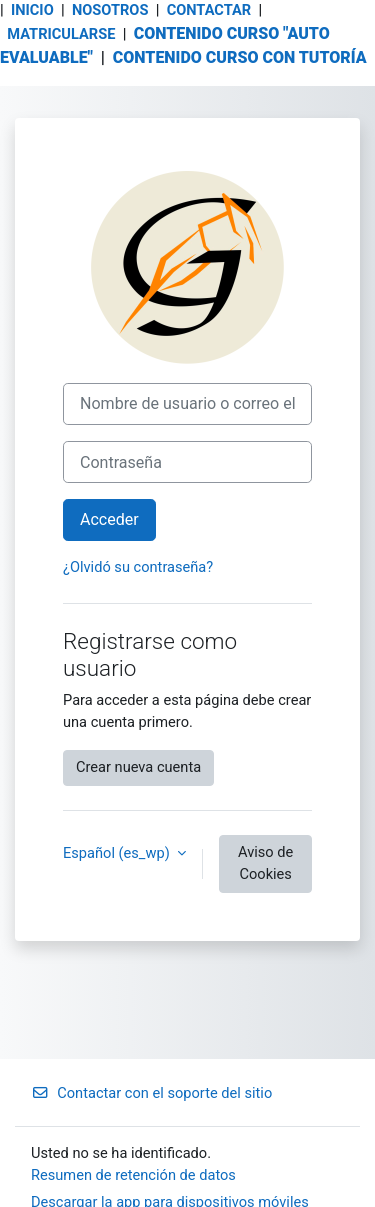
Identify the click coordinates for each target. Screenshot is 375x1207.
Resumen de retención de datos (133, 1175)
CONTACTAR (211, 10)
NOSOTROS (110, 10)
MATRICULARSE (61, 34)
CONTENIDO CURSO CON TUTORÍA (240, 57)
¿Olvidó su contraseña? (138, 567)
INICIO (32, 10)
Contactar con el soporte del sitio (151, 1093)
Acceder (109, 519)
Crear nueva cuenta (138, 767)
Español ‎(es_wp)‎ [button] (118, 853)
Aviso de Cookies (265, 863)
